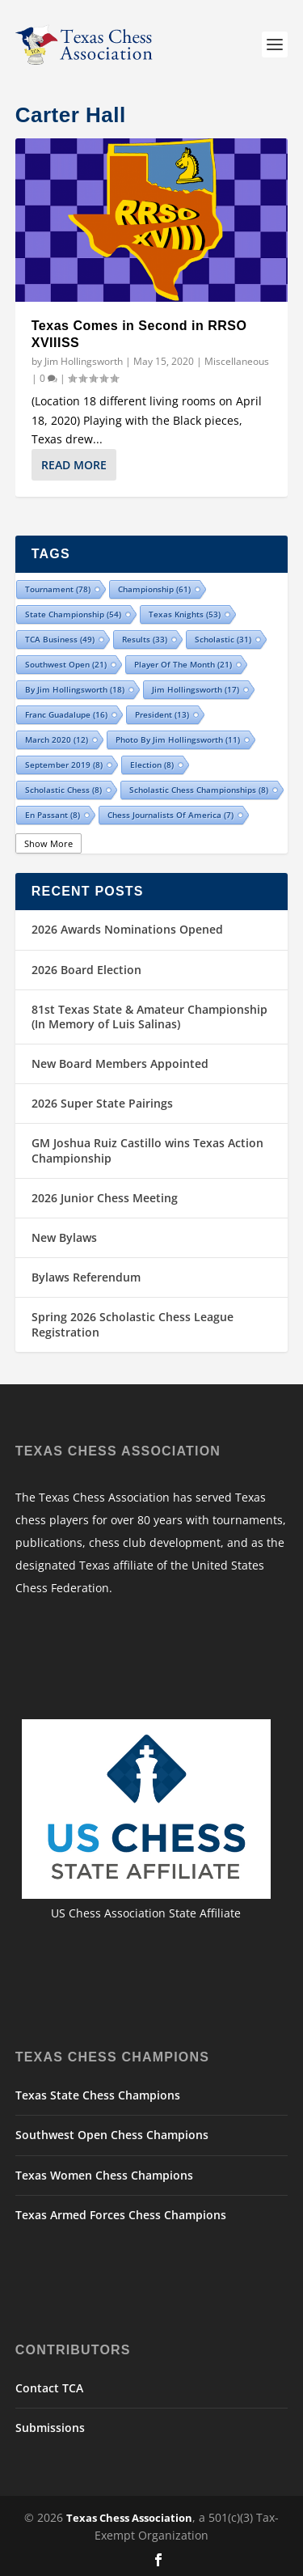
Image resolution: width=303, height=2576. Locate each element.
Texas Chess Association (129, 2517)
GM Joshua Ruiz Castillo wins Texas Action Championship (147, 1150)
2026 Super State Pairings (102, 1103)
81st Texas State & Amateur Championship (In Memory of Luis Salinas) (149, 1017)
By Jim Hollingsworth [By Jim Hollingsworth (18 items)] (74, 689)
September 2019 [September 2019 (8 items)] (64, 764)
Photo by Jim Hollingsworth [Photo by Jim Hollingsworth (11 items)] (178, 739)
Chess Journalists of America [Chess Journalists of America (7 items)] (170, 814)
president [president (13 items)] (162, 714)
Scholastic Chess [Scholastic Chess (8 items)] (63, 789)
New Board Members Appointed (120, 1063)
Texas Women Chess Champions (104, 2175)
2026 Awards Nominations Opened (127, 929)
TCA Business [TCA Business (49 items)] (60, 639)
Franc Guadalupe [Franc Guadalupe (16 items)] (66, 714)
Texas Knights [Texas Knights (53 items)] (185, 614)
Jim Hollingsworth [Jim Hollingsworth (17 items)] (195, 689)
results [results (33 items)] (144, 639)
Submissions (50, 2427)
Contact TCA (49, 2388)
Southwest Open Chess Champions (111, 2134)
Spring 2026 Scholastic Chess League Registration (133, 1324)
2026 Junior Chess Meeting (105, 1197)
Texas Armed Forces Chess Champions (120, 2214)
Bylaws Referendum (86, 1277)
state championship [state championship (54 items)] (73, 614)
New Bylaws (64, 1237)
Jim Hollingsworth (83, 361)
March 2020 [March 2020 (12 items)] (56, 739)
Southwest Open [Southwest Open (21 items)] (66, 664)
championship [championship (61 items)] (154, 589)
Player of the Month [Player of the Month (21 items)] (183, 664)
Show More (48, 843)
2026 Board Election (86, 969)
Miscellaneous (236, 361)
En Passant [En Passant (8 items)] (52, 814)
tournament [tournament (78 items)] (57, 589)
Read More (74, 464)
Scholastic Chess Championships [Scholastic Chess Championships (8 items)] (198, 789)
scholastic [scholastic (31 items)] (223, 639)
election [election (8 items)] (152, 764)
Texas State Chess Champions (97, 2095)
